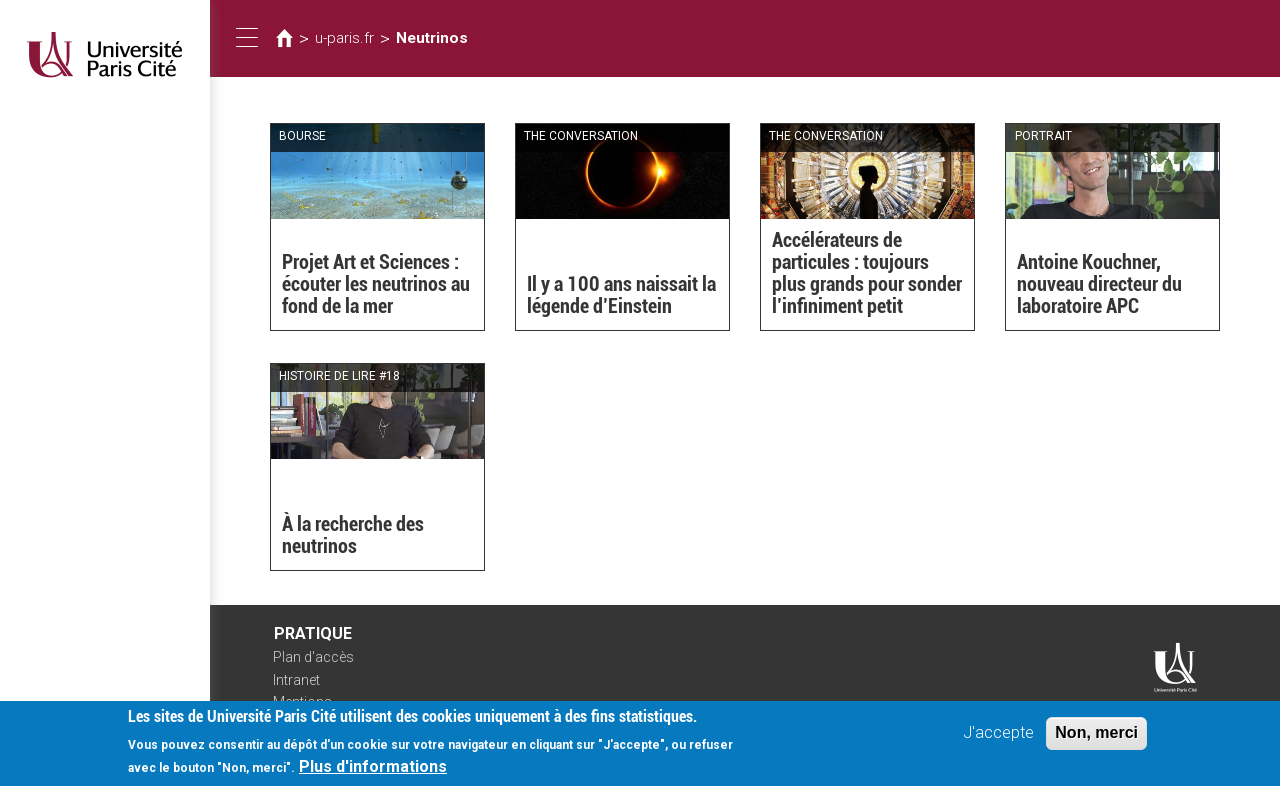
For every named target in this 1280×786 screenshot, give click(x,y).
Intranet (296, 680)
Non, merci (1096, 739)
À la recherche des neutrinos (353, 535)
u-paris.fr (344, 38)
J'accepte (998, 739)
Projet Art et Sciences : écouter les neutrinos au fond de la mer (376, 284)
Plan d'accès (313, 657)
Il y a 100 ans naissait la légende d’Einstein (621, 295)
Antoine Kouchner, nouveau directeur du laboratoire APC (1099, 284)
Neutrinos (432, 38)
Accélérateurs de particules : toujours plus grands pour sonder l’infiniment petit (867, 273)
